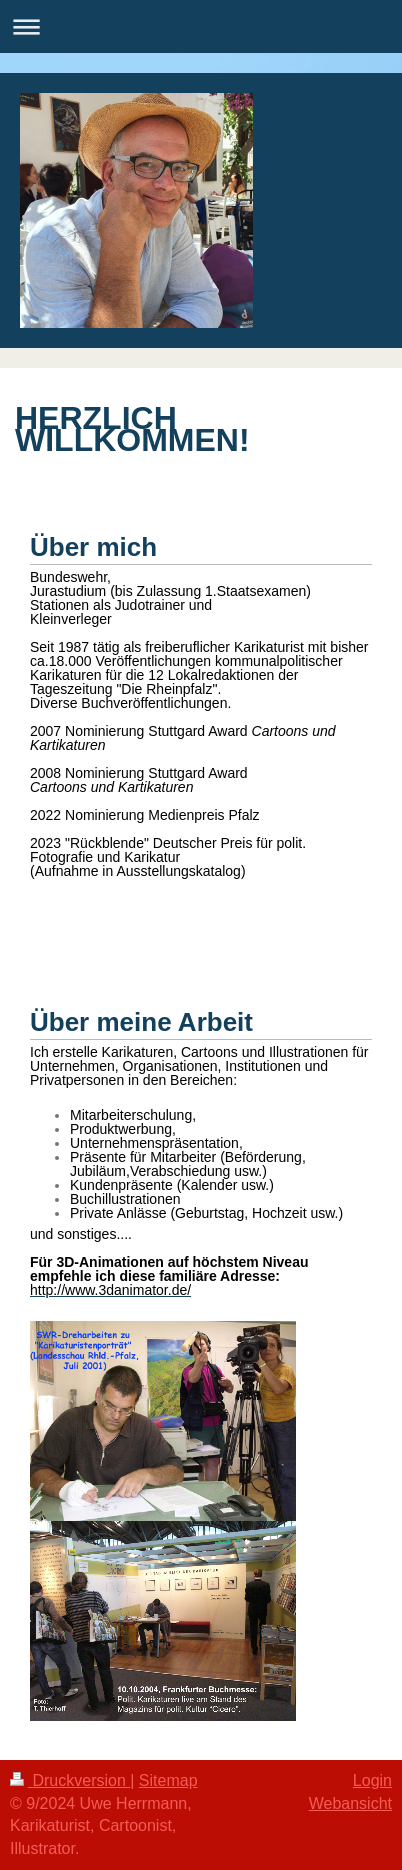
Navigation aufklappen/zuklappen (201, 26)
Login (372, 1780)
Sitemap (168, 1780)
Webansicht (350, 1803)
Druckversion (70, 1780)
